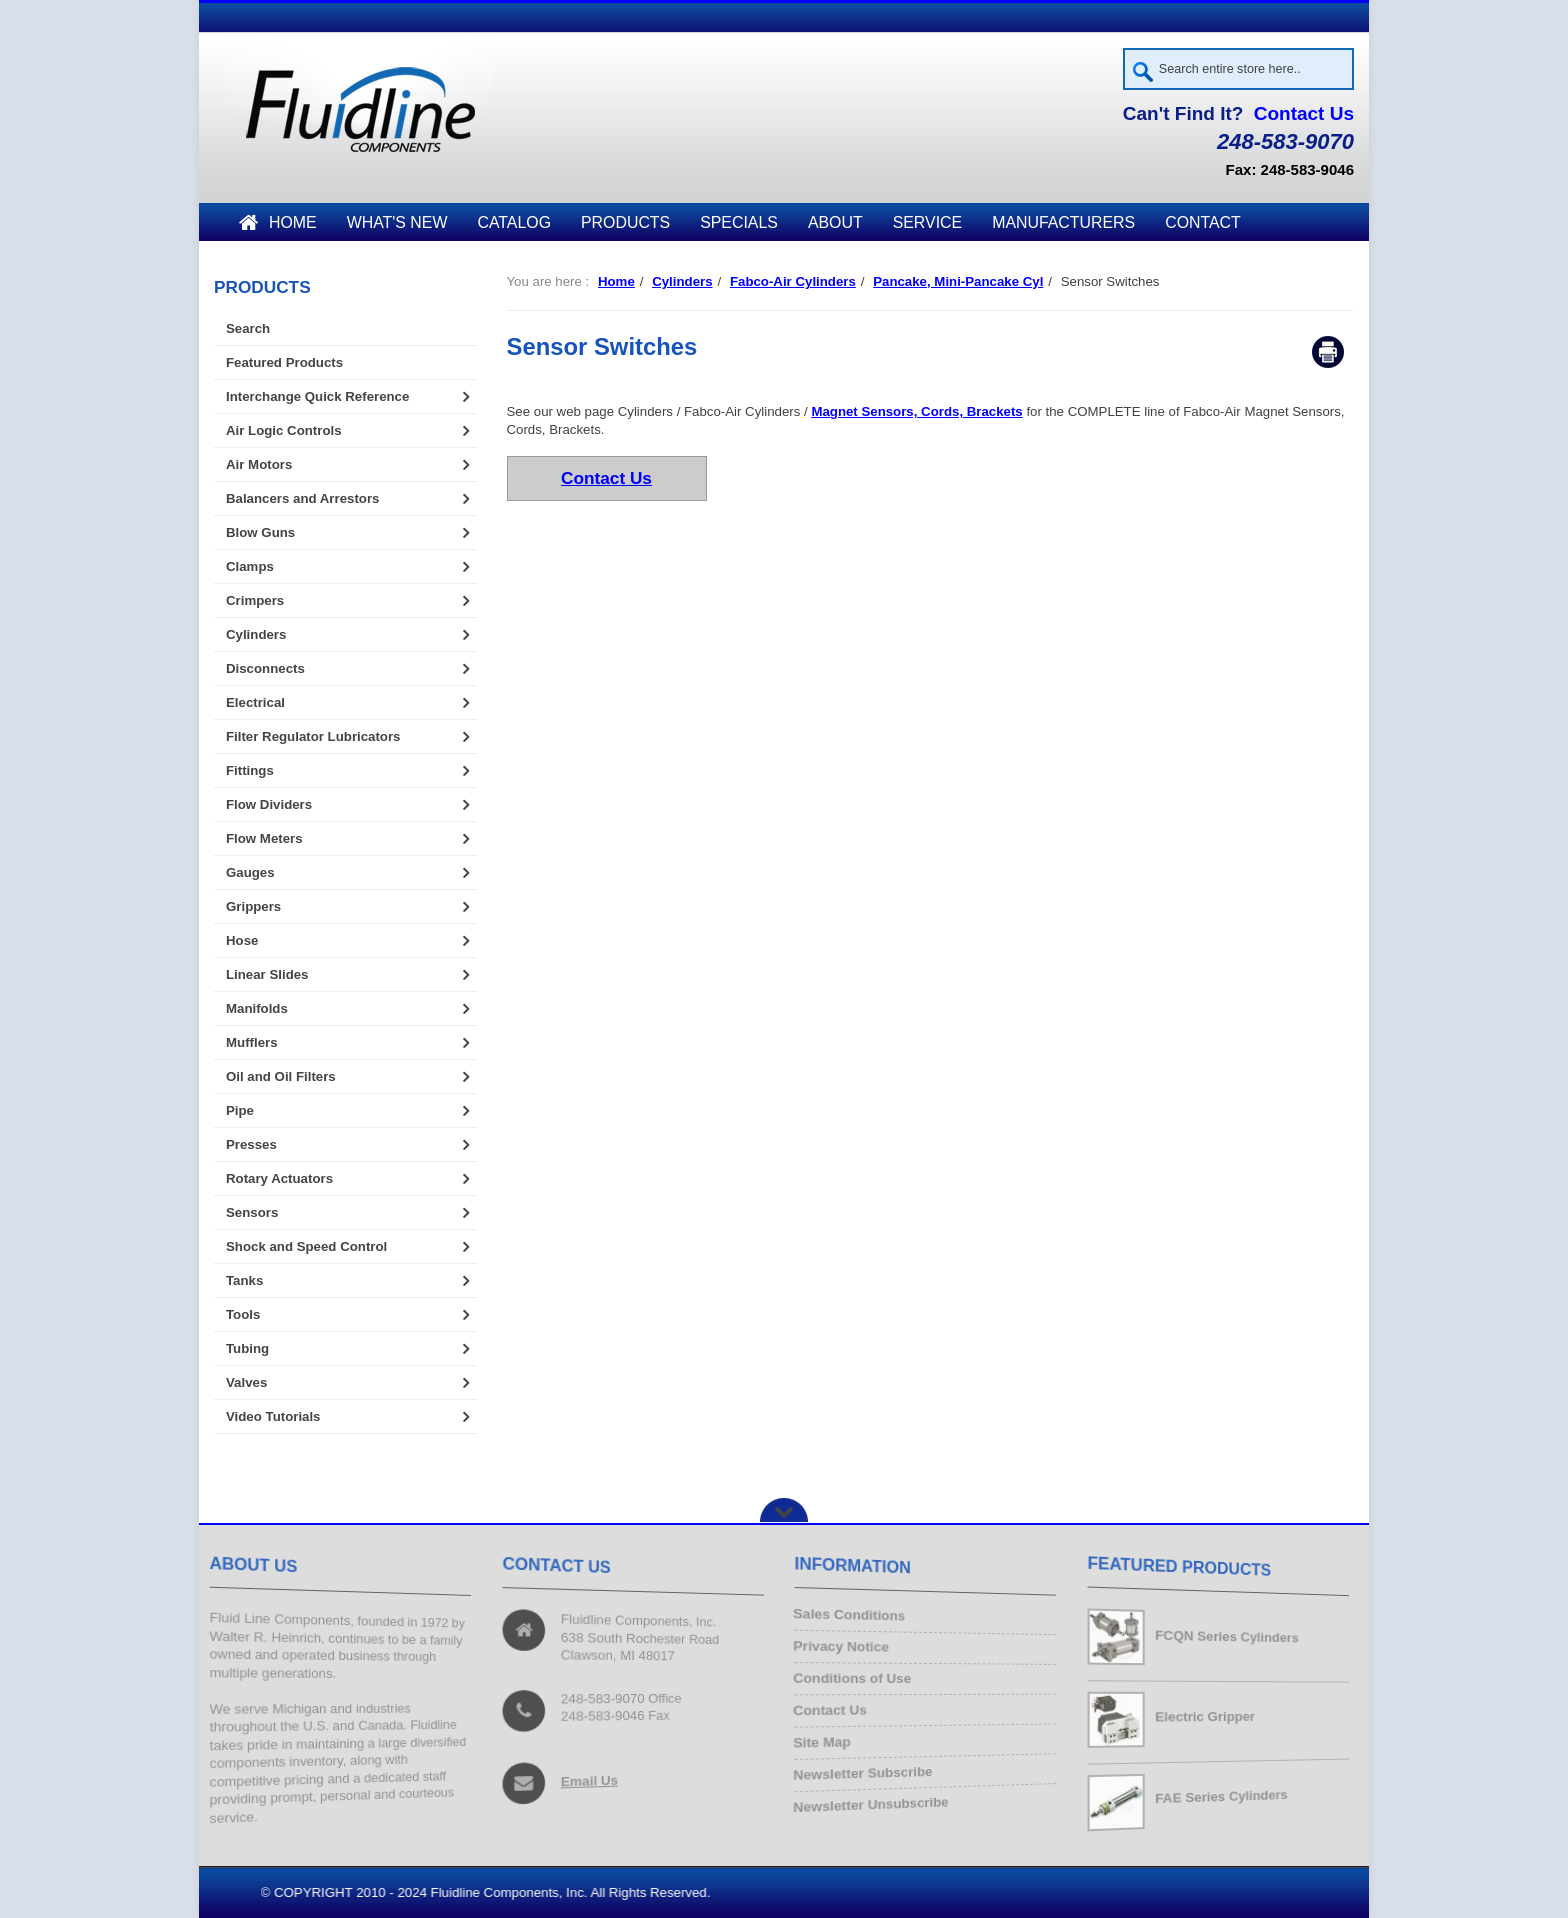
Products (625, 222)
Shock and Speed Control (306, 1246)
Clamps (250, 566)
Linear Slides (267, 974)
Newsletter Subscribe (868, 1769)
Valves (246, 1382)
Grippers (253, 906)
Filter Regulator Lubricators (313, 736)
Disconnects (265, 668)
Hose (242, 940)
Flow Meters (264, 838)
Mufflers (252, 1042)
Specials (739, 222)
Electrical (255, 702)
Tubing (247, 1348)
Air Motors (259, 464)
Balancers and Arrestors (302, 498)
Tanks (244, 1280)
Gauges (250, 872)
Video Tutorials (273, 1416)
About (835, 222)
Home (278, 222)
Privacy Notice (846, 1648)
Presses (251, 1144)
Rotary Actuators (279, 1178)
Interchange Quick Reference (317, 396)
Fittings (250, 770)
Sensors (252, 1212)
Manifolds (257, 1008)
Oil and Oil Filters (281, 1076)
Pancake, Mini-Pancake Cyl (958, 281)
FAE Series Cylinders (1223, 1797)
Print (1328, 353)
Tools (243, 1314)
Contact (1203, 222)
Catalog (514, 222)
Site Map (828, 1739)
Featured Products (284, 362)
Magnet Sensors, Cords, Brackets (916, 412)
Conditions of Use (857, 1679)
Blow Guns (260, 532)
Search (248, 328)
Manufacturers (1063, 222)
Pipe (240, 1110)
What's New (397, 222)
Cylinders (682, 281)
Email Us (590, 1778)
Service (927, 222)
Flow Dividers (269, 804)
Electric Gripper (1206, 1716)
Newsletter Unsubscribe (876, 1800)
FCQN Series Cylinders (1229, 1636)
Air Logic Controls (284, 430)
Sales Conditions (854, 1618)
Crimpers (255, 600)
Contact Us (1304, 113)
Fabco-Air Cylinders (793, 281)
